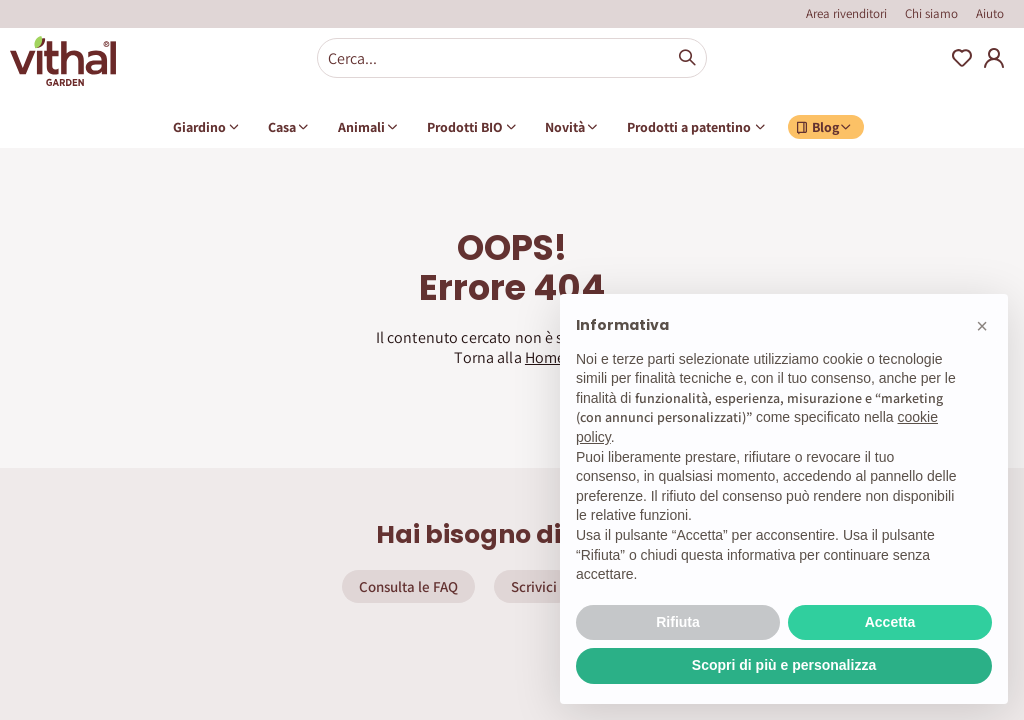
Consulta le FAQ (408, 586)
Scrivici (534, 586)
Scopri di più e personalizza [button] (784, 665)
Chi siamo (931, 13)
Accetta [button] (890, 622)
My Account (994, 58)
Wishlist (962, 58)
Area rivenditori (846, 13)
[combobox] (512, 58)
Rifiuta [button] (678, 622)
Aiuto (990, 13)
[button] (982, 326)
